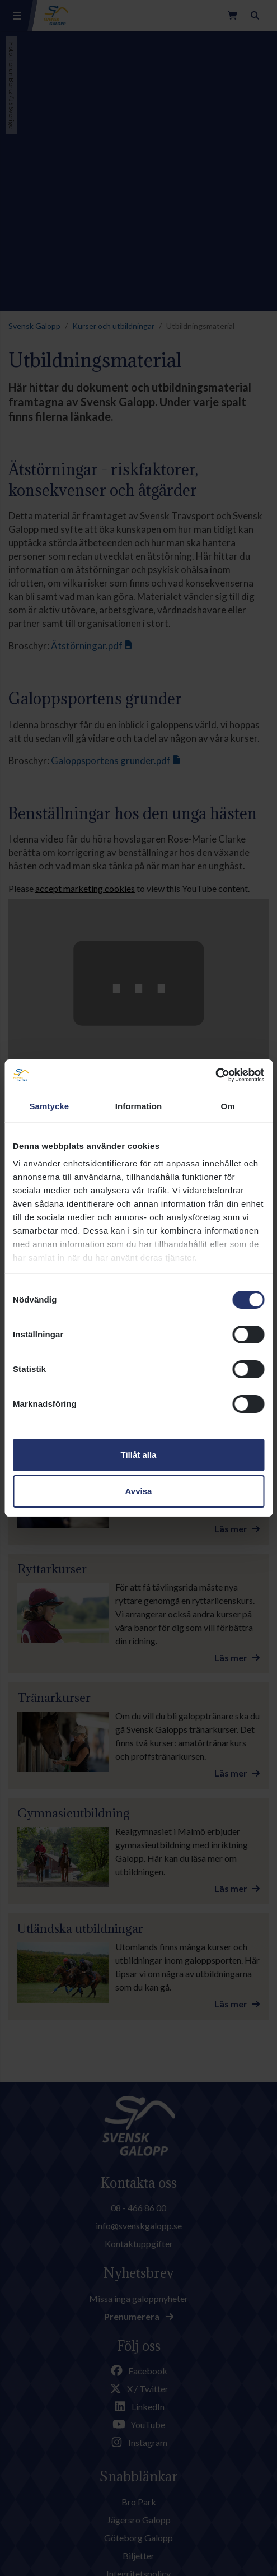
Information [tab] (138, 1106)
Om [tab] (228, 1106)
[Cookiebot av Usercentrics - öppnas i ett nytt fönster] (215, 1075)
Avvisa (138, 1491)
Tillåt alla (139, 1454)
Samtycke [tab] (49, 1106)
